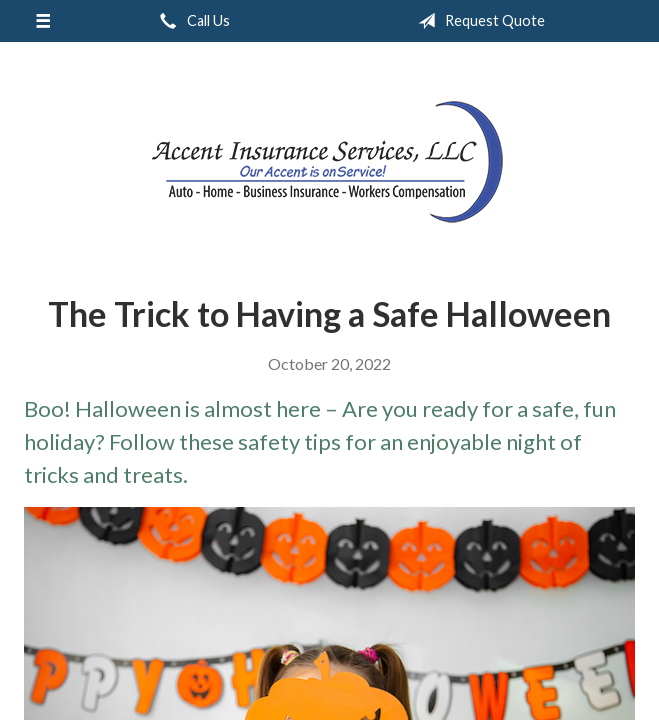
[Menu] (43, 21)
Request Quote (477, 21)
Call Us (191, 21)
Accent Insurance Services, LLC (329, 160)
